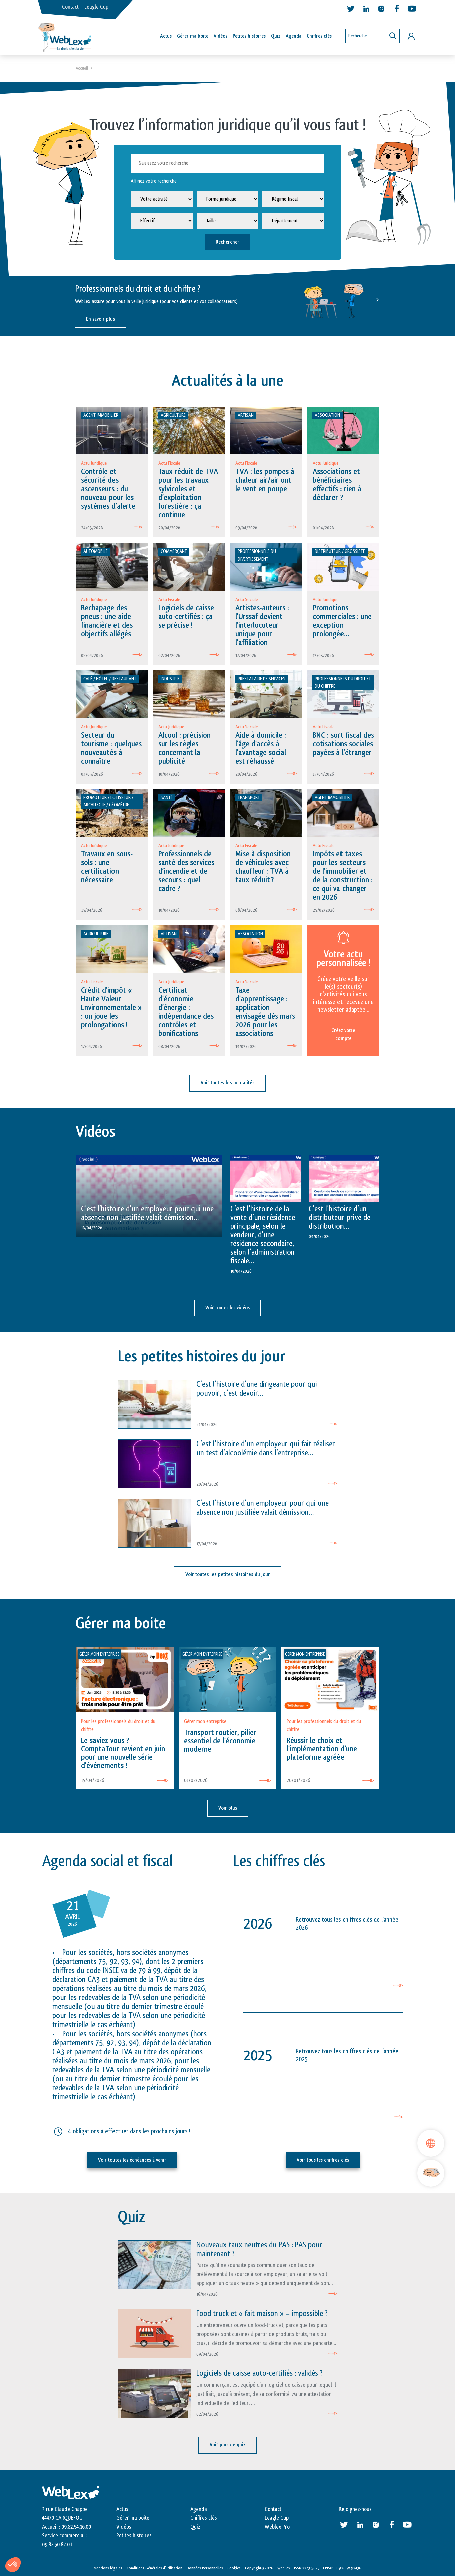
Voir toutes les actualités (227, 1083)
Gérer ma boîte (192, 36)
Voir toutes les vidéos (227, 1307)
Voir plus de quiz (227, 2444)
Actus (166, 36)
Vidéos (220, 36)
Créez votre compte (343, 1034)
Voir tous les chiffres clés (323, 2159)
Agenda (293, 36)
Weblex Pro (277, 2526)
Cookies (234, 2567)
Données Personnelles (205, 2567)
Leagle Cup (96, 7)
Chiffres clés (319, 36)
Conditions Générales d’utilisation (154, 2567)
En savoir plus (100, 319)
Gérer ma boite (132, 2517)
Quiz (275, 36)
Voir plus (227, 1807)
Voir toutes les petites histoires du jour (227, 1574)
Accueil (82, 68)
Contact (70, 7)
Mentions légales (108, 2567)
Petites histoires (249, 36)
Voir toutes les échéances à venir (132, 2159)
